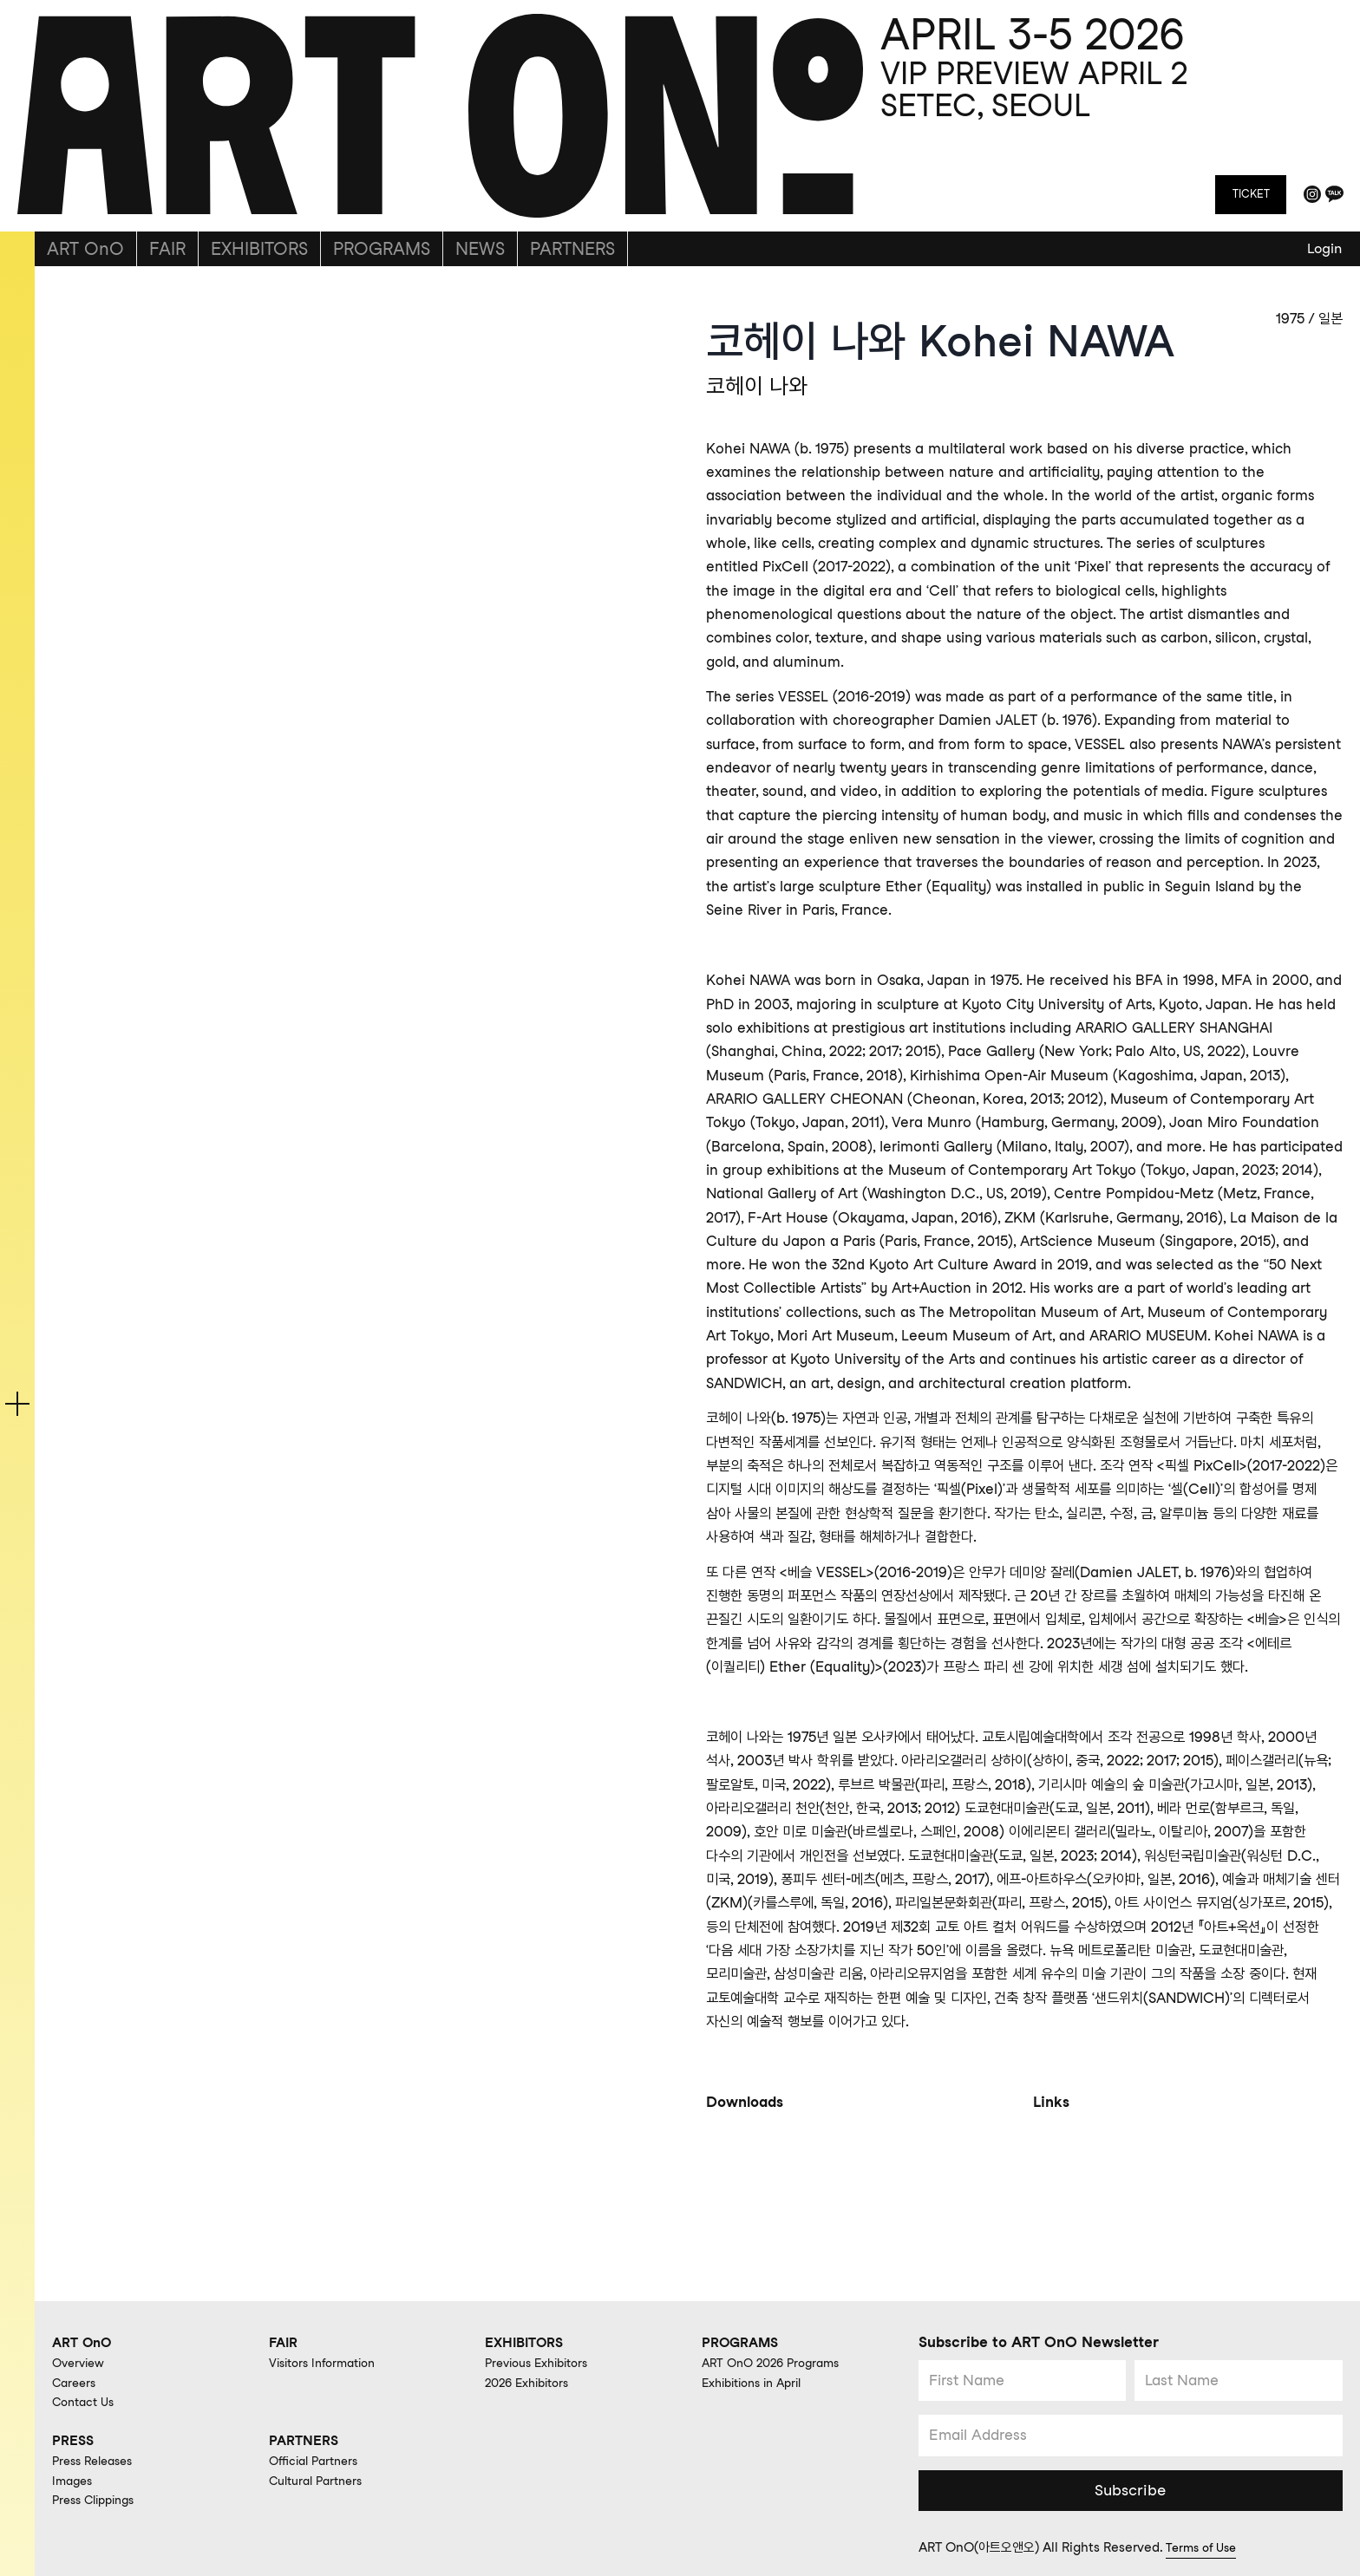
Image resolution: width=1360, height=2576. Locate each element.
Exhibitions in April (758, 2381)
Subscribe (1130, 2489)
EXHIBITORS (259, 248)
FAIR (167, 248)
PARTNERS (572, 248)
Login (1324, 248)
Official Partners (318, 2460)
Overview (81, 2362)
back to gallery (133, 285)
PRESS (75, 2438)
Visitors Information (329, 2362)
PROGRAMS (381, 248)
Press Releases (97, 2460)
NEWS (480, 248)
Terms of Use (1204, 2547)
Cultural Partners (321, 2479)
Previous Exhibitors (543, 2362)
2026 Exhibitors (532, 2381)
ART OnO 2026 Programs (777, 2362)
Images (74, 2479)
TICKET (1250, 193)
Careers (76, 2381)
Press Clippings (99, 2499)
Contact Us (86, 2401)
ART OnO (85, 248)
